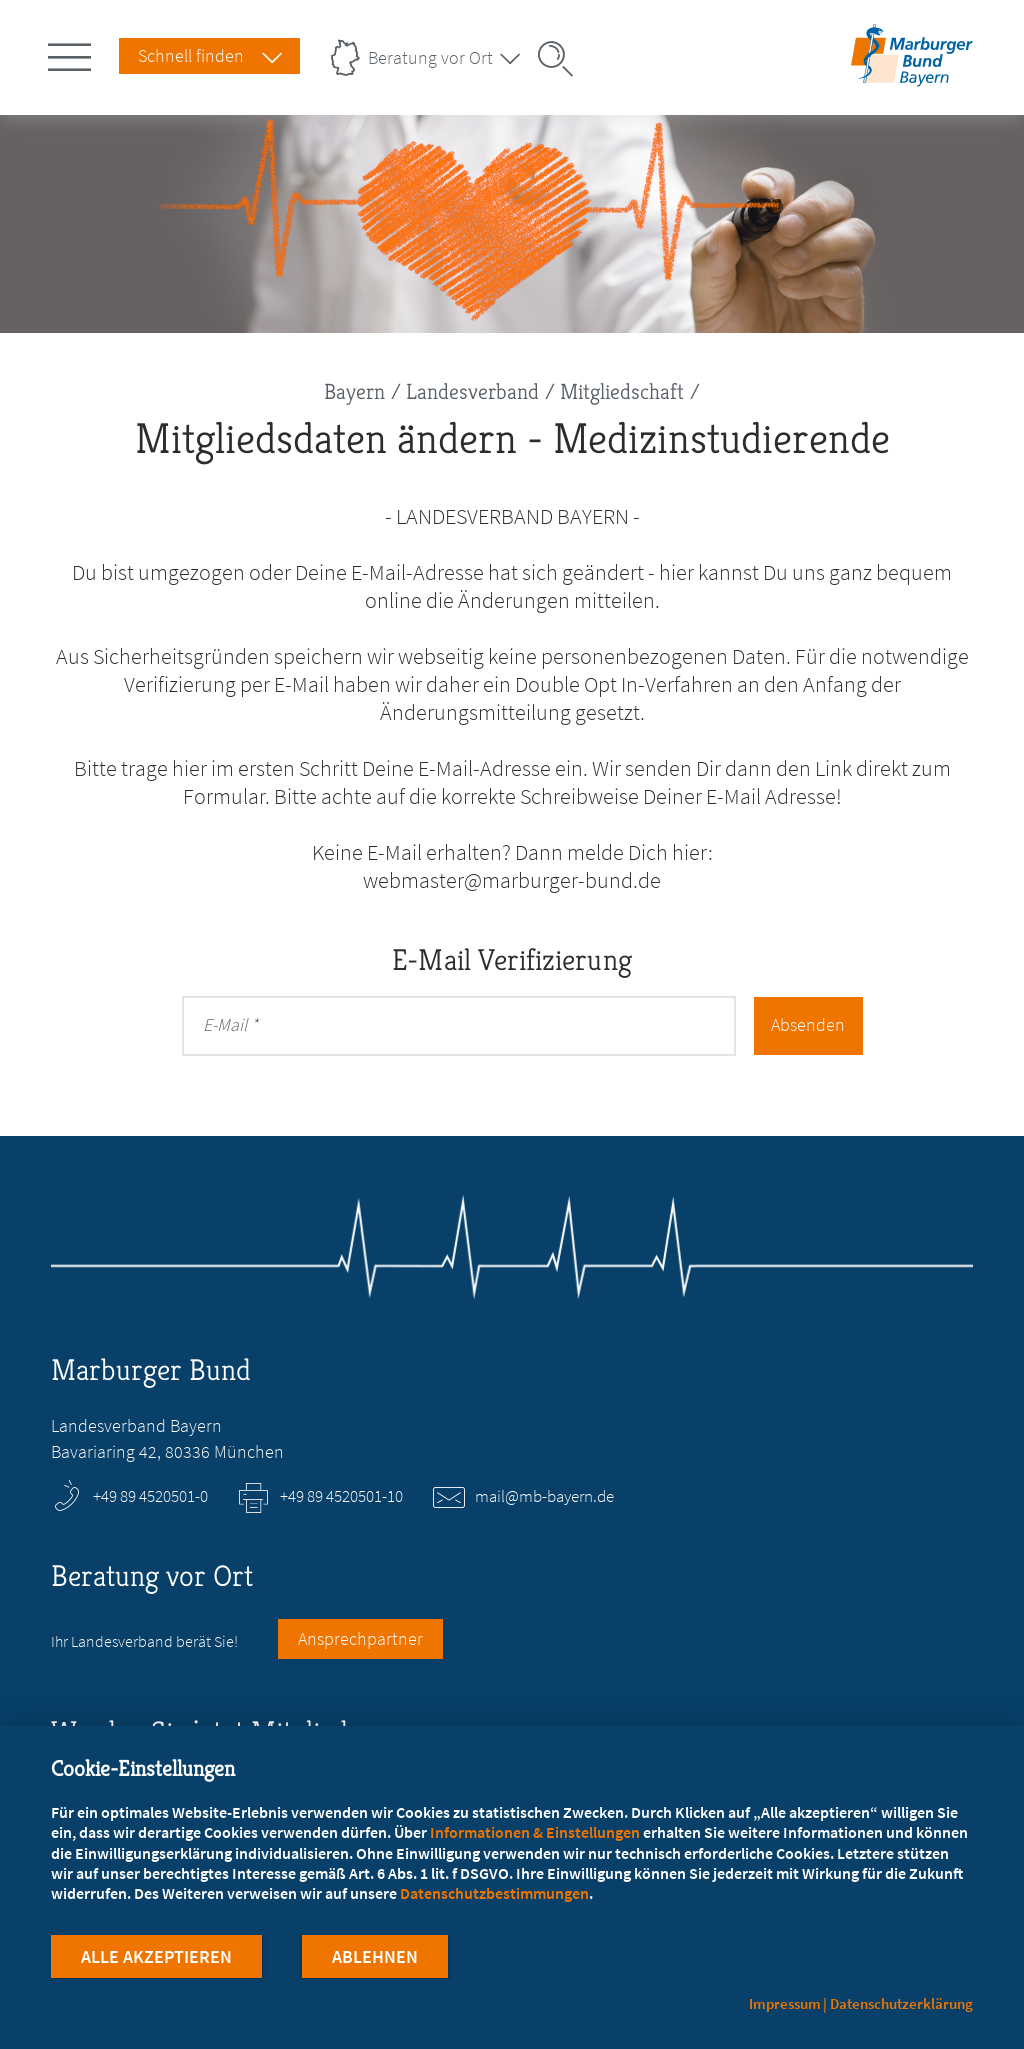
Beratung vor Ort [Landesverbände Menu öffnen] (430, 57)
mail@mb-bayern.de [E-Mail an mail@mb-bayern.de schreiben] (544, 1496)
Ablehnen (375, 1957)
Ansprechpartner (360, 1638)
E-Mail (225, 1024)
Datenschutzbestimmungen (494, 1894)
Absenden (807, 1024)
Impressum (785, 2003)
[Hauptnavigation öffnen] (73, 53)
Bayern (354, 391)
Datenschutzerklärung (901, 2003)
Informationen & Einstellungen (535, 1833)
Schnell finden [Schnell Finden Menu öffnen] (191, 55)
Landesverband (472, 391)
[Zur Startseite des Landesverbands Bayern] (908, 73)
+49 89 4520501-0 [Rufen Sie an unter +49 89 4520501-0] (150, 1496)
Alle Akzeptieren (156, 1957)
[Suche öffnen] (562, 59)
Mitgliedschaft (622, 391)
